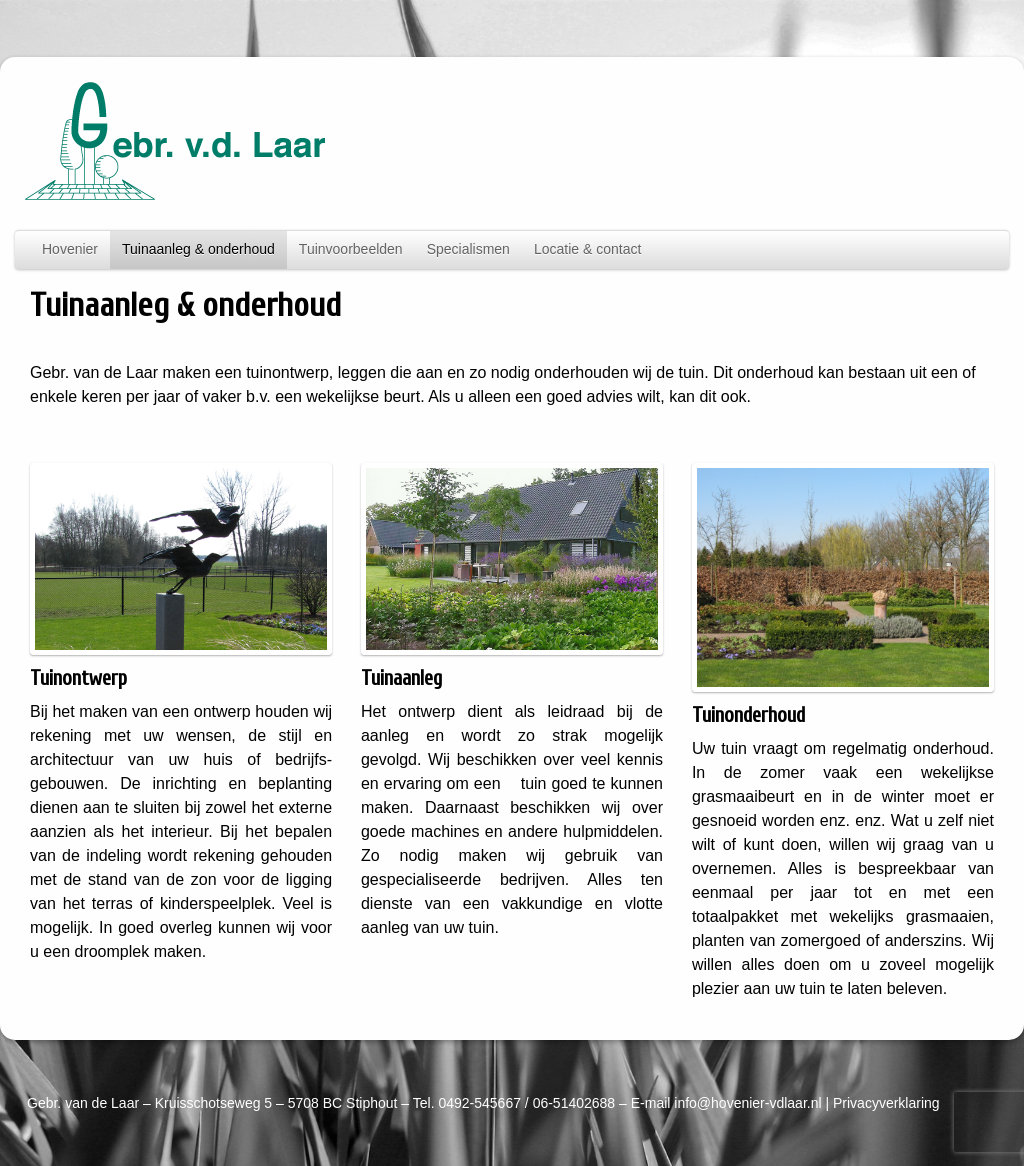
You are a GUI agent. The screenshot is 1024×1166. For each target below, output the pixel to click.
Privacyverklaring (886, 1103)
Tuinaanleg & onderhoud (198, 249)
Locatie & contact (587, 249)
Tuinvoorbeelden (351, 249)
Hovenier (70, 249)
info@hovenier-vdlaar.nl (747, 1103)
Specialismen (468, 249)
